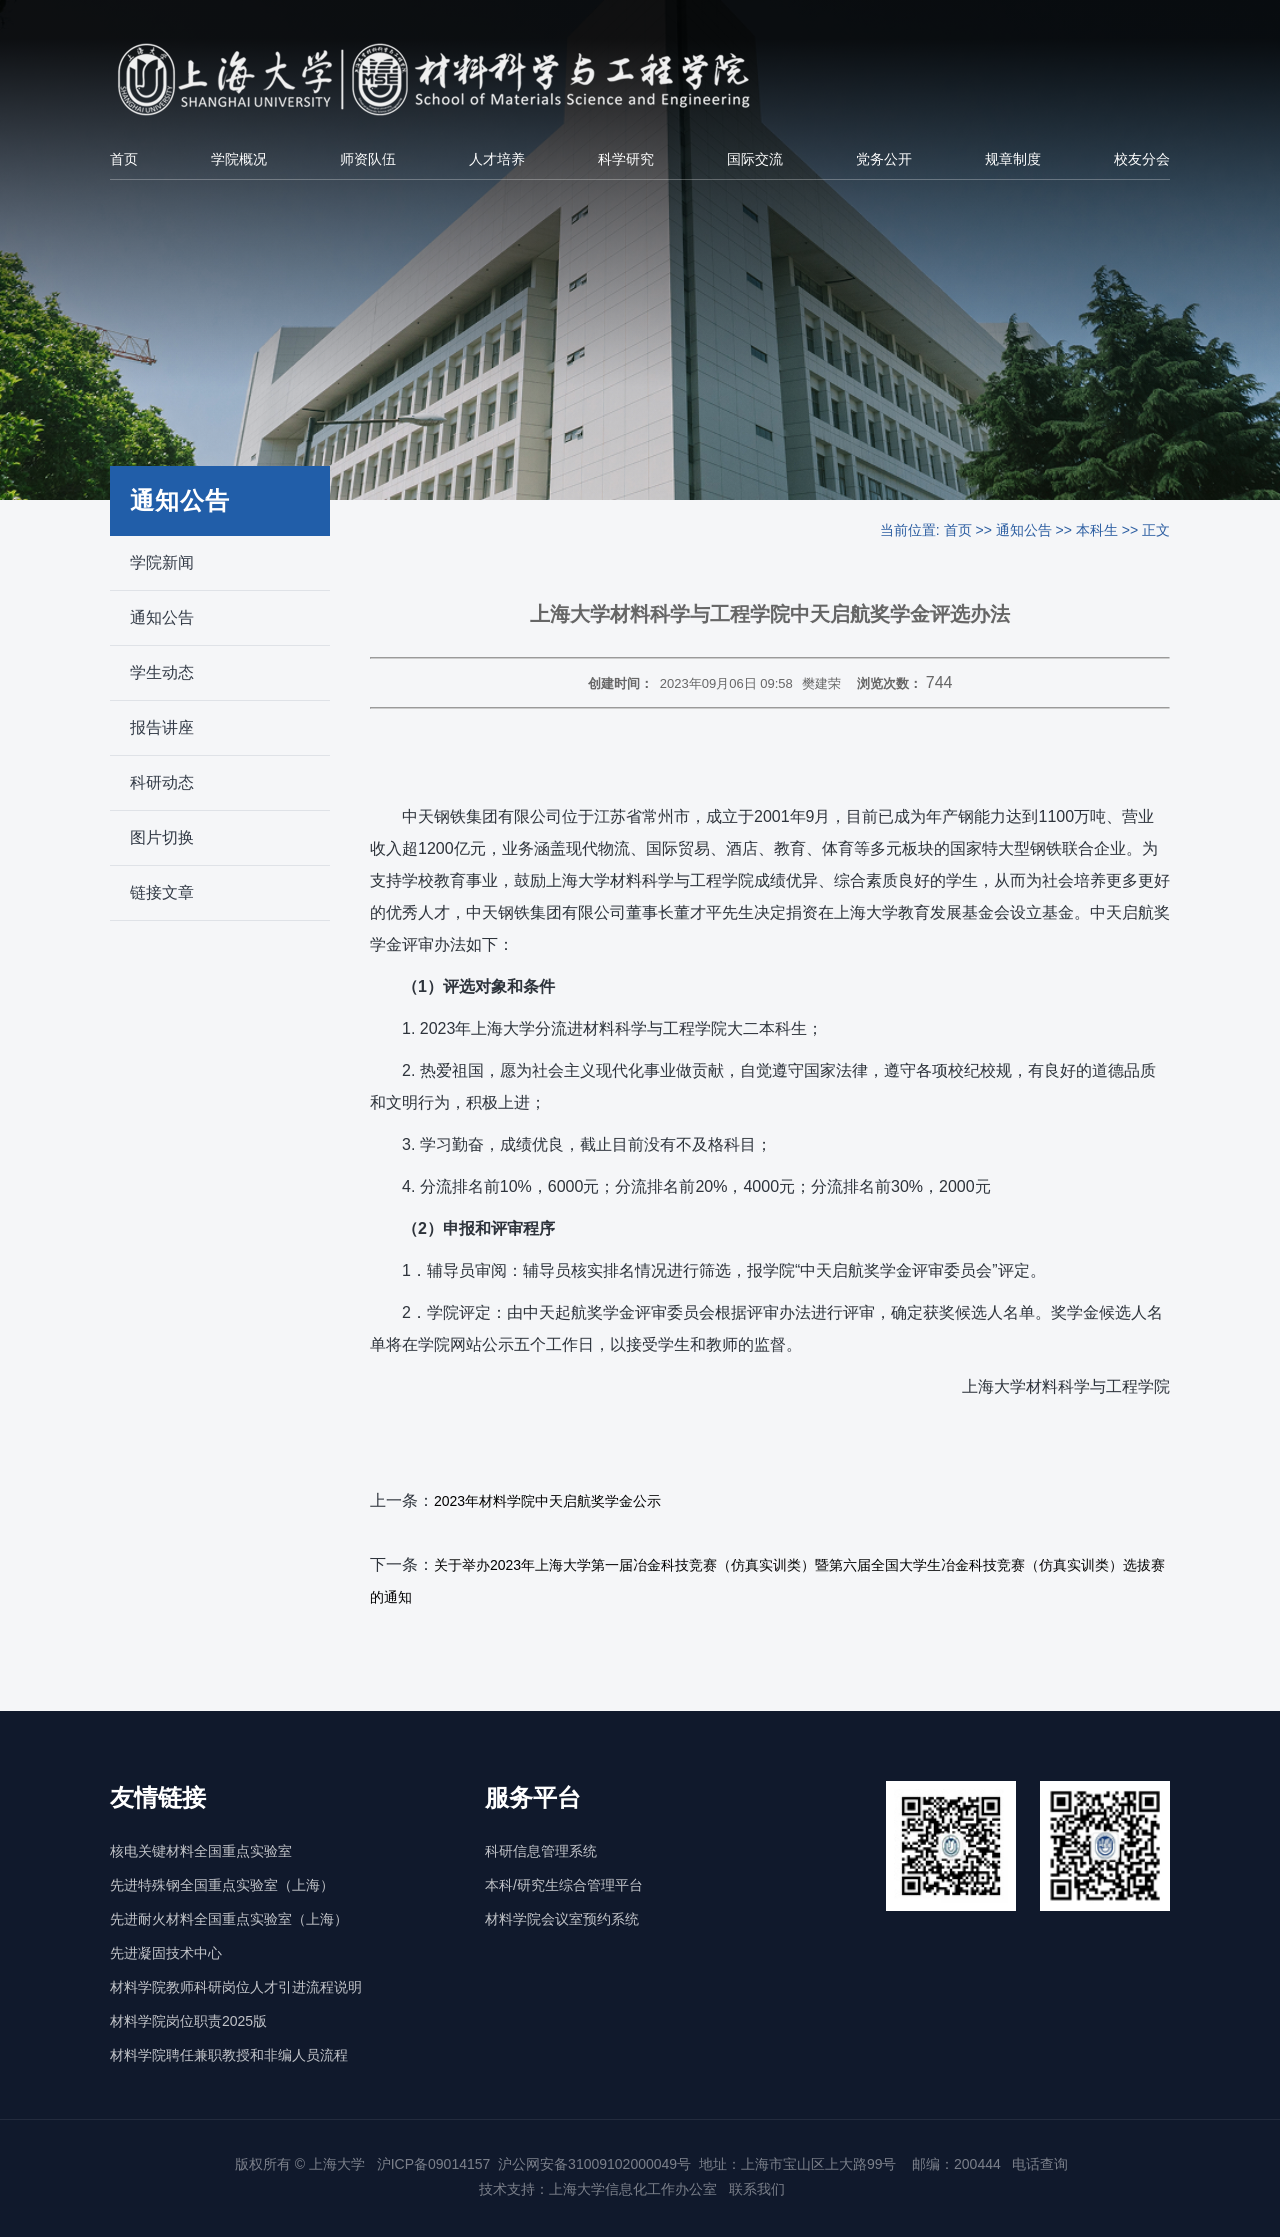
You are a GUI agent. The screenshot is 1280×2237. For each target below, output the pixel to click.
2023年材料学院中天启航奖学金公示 (547, 1501)
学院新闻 (162, 562)
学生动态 (162, 672)
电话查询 (1040, 2164)
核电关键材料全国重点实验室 (201, 1851)
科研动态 (162, 782)
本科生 (1097, 530)
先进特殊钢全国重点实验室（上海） (222, 1885)
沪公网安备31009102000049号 (594, 2164)
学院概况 (239, 159)
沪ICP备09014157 (434, 2164)
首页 (124, 159)
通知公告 (162, 617)
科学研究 (626, 159)
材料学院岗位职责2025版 (188, 2021)
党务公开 (884, 159)
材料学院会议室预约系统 (562, 1919)
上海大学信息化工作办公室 (639, 2189)
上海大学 (335, 2164)
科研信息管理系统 (541, 1851)
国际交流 (755, 159)
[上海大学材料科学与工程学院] (467, 79)
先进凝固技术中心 (166, 1953)
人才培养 (497, 159)
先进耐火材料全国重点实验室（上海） (229, 1919)
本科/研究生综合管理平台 (564, 1885)
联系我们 (759, 2189)
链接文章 (162, 892)
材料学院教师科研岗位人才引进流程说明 (236, 1987)
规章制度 (1013, 159)
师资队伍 (368, 159)
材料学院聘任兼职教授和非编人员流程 (229, 2055)
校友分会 (1142, 159)
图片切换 (162, 837)
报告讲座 (162, 727)
